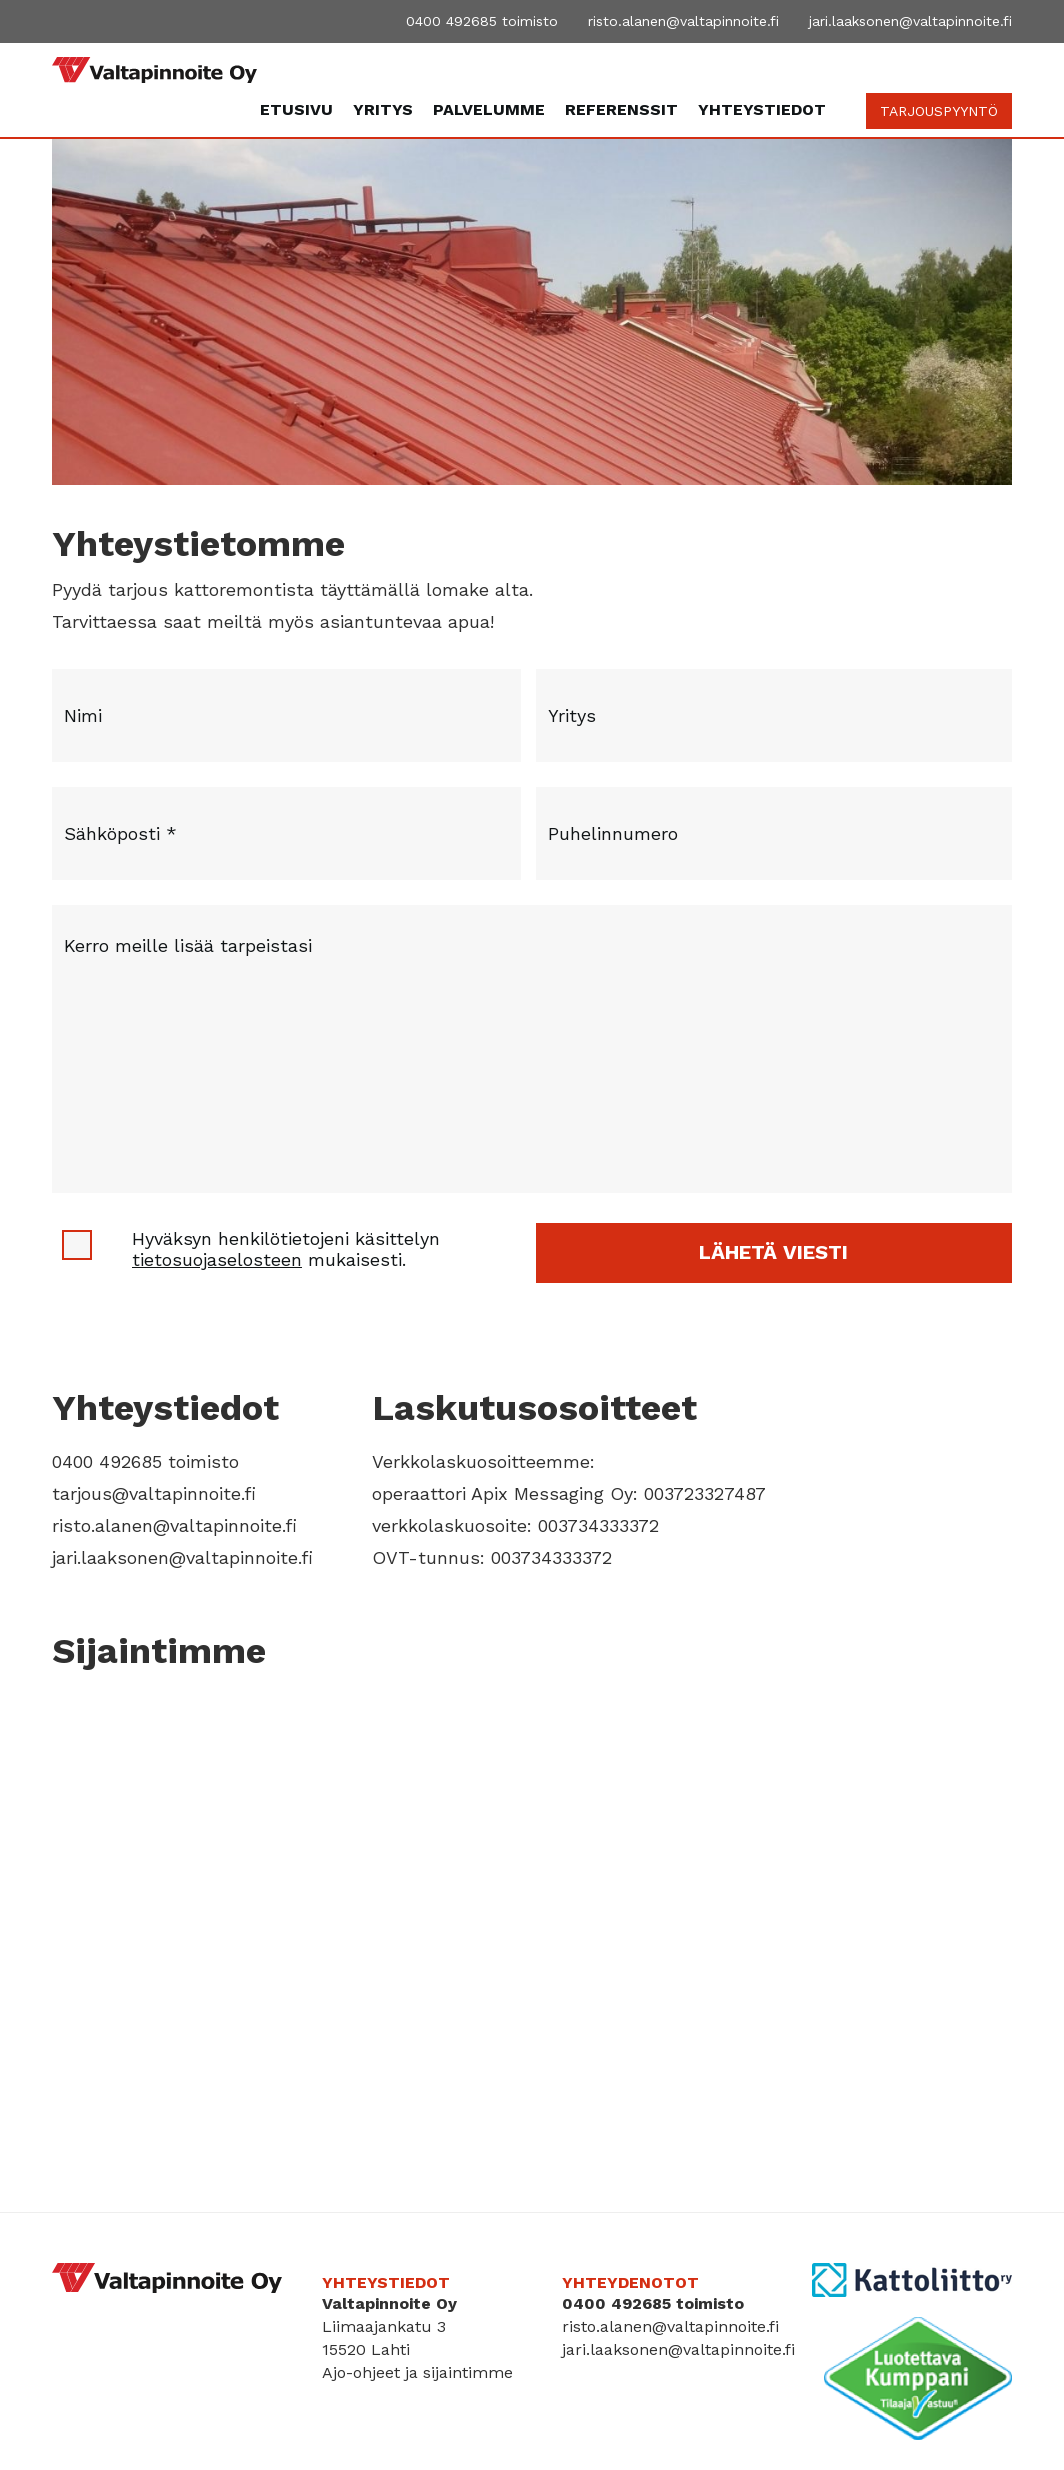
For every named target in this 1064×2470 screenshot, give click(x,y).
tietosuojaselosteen (217, 1259)
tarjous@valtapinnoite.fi (154, 1493)
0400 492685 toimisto (482, 21)
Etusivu (296, 109)
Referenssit (621, 109)
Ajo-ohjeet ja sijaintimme (417, 2372)
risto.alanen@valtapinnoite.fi (683, 21)
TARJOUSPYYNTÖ (939, 111)
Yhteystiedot (762, 109)
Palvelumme (489, 109)
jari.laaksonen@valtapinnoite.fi (910, 21)
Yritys (383, 109)
